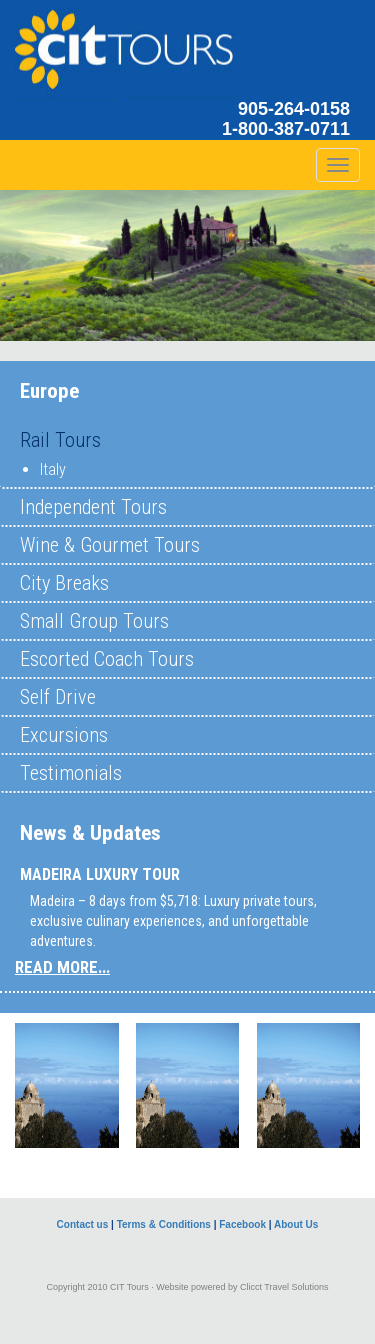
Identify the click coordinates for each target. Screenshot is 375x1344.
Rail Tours (60, 440)
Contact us (83, 1224)
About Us (296, 1224)
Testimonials (71, 773)
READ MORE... (62, 967)
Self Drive (58, 697)
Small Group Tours (94, 621)
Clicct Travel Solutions (284, 1287)
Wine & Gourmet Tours (110, 545)
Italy (53, 469)
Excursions (64, 735)
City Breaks (64, 583)
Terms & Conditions (164, 1224)
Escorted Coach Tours (107, 659)
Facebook (242, 1224)
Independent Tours (93, 507)
